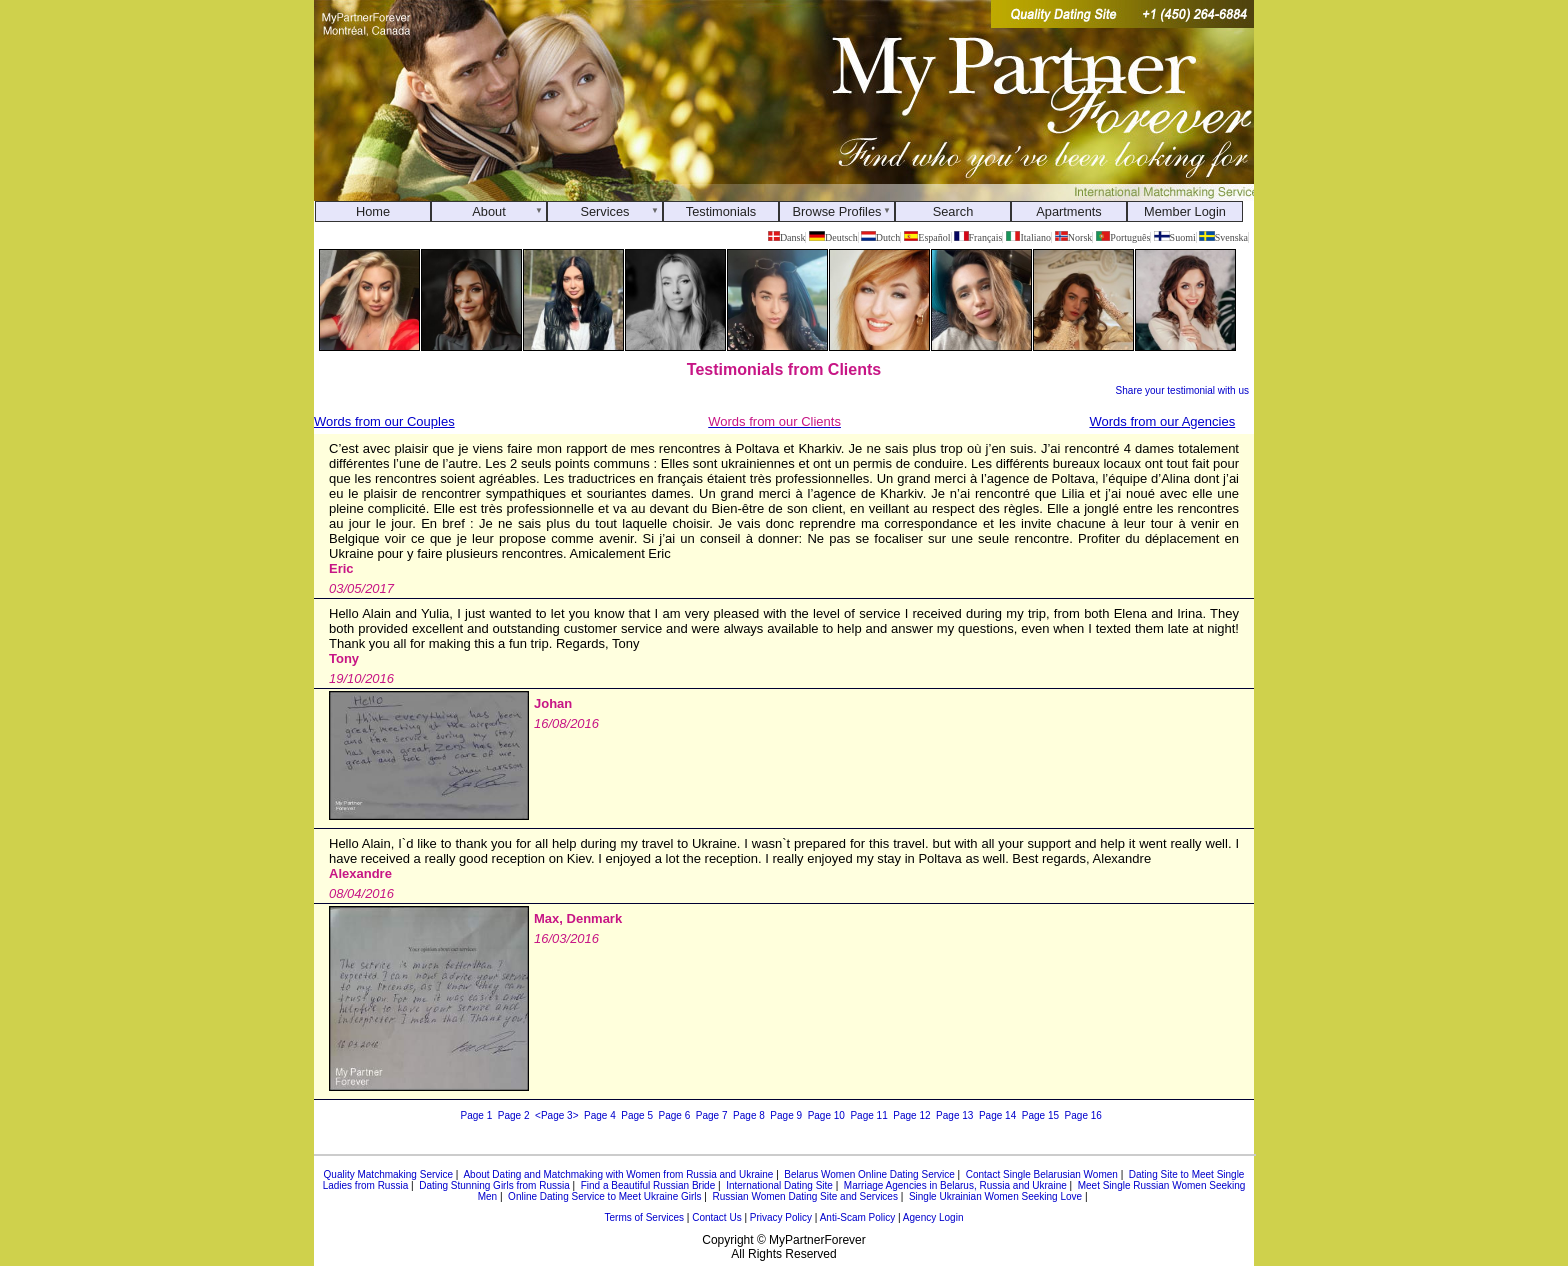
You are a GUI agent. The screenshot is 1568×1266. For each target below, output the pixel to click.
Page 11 (868, 1115)
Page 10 (826, 1115)
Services (604, 211)
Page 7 (712, 1115)
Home (373, 211)
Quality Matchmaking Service (389, 1174)
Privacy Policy (781, 1217)
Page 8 (749, 1115)
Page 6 (675, 1115)
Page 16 (1083, 1115)
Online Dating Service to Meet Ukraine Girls (604, 1196)
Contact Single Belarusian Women (1042, 1174)
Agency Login (933, 1217)
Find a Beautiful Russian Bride (648, 1185)
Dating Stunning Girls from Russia (494, 1185)
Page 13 (954, 1115)
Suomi (1175, 237)
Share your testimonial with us (1182, 390)
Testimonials (721, 211)
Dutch (880, 237)
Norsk (1074, 237)
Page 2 (514, 1115)
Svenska (1223, 237)
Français (978, 237)
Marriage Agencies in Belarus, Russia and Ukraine (955, 1185)
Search (953, 211)
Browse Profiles (837, 211)
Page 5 (637, 1115)
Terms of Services (644, 1217)
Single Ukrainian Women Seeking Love (995, 1196)
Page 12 (911, 1115)
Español (927, 237)
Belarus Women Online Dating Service (869, 1174)
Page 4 (600, 1115)
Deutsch (833, 237)
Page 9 (786, 1115)
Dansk (786, 237)
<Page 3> (556, 1115)
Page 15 (1040, 1115)
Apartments (1068, 211)
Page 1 (477, 1115)
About (488, 211)
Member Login (1185, 211)
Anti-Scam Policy (858, 1217)
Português (1123, 237)
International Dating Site (779, 1185)
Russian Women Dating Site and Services (804, 1196)
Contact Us (716, 1217)
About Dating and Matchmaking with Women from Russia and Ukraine (618, 1174)
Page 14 (997, 1115)
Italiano (1028, 237)
